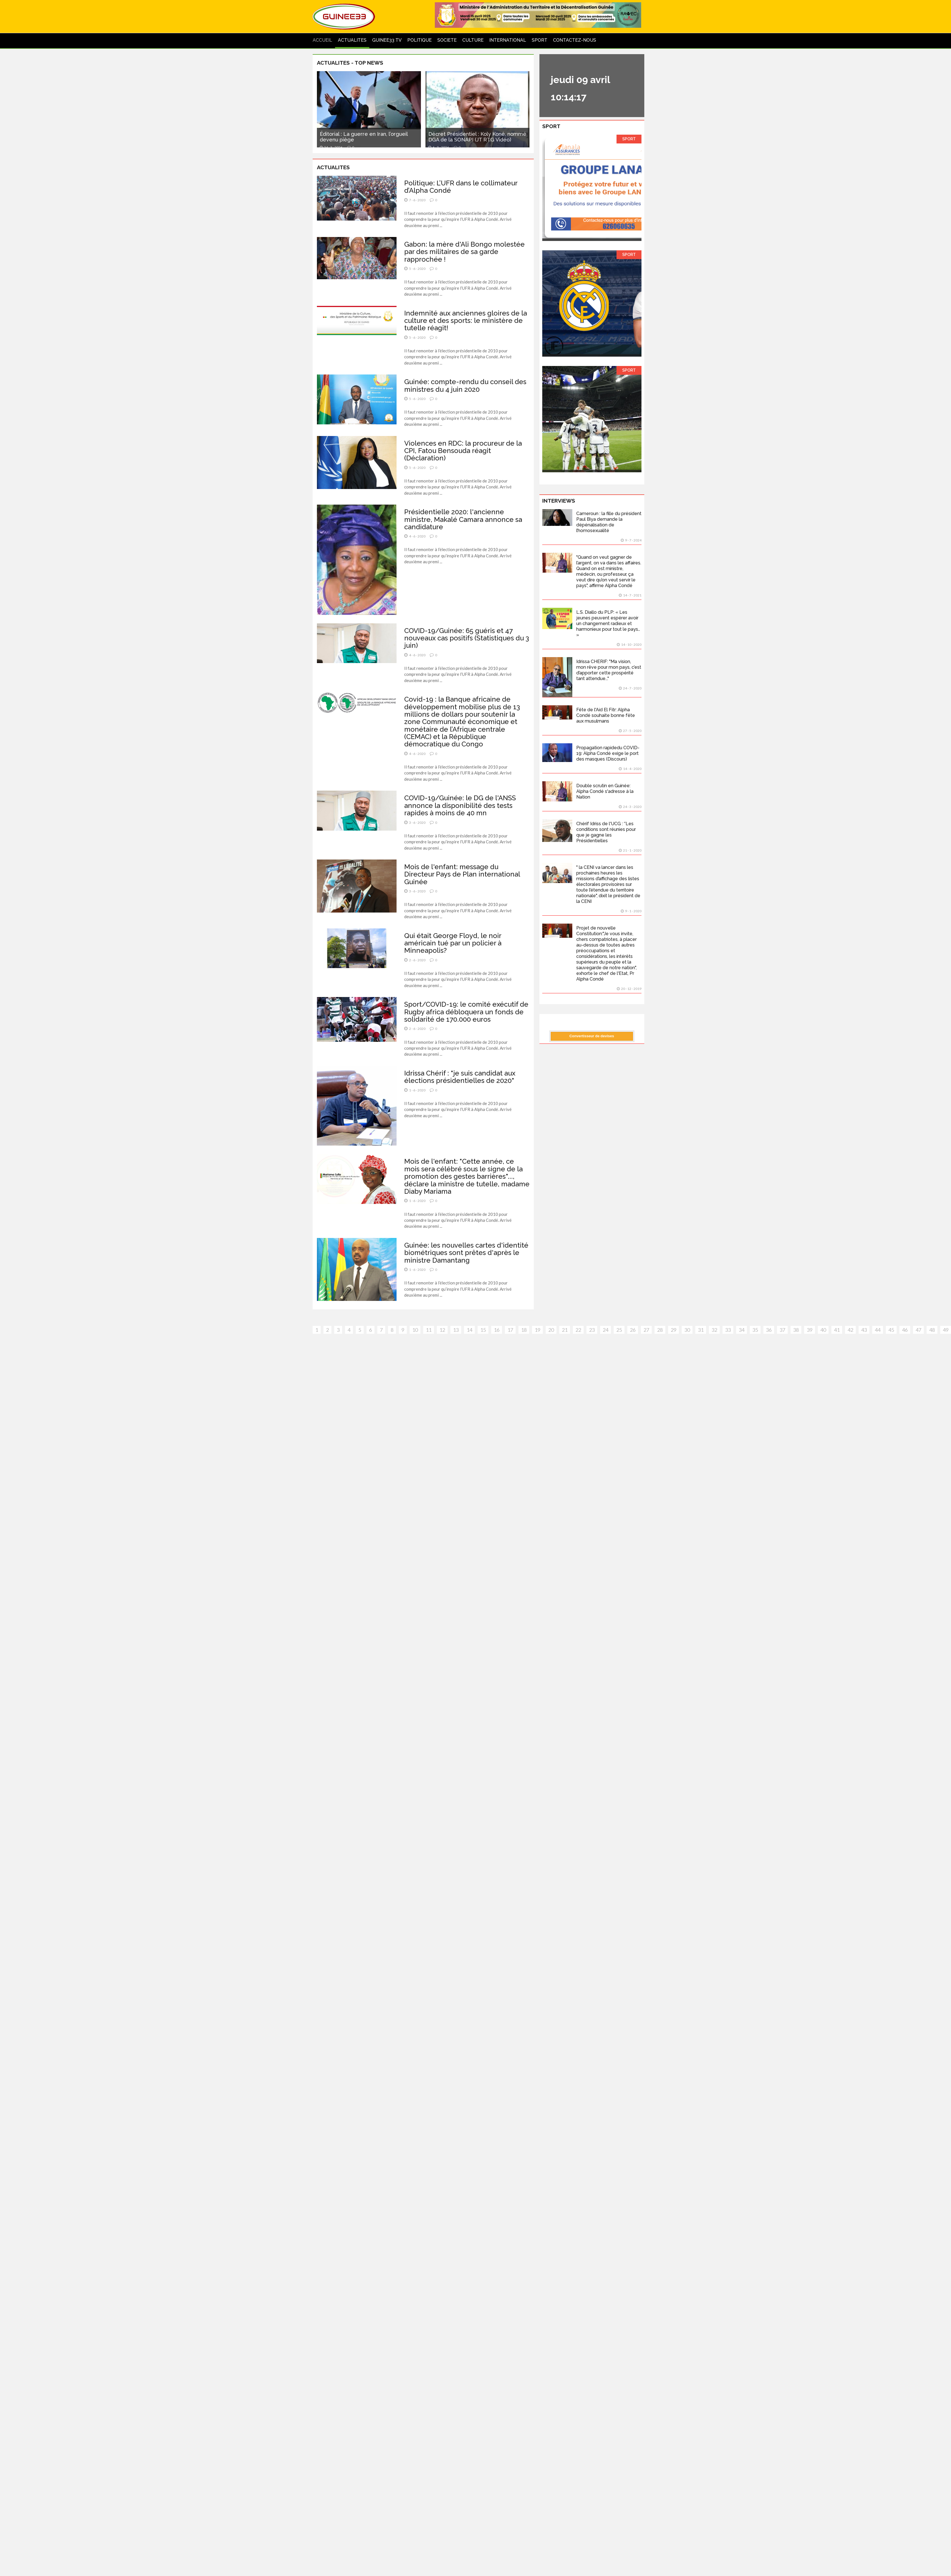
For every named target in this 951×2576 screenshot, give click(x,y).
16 (496, 1330)
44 (877, 1330)
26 (633, 1330)
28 (660, 1330)
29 (673, 1330)
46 (905, 1330)
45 (891, 1330)
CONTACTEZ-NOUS (574, 40)
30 (687, 1330)
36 (769, 1330)
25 (619, 1330)
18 (524, 1330)
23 (592, 1330)
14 (469, 1330)
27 (646, 1330)
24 (605, 1330)
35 (755, 1330)
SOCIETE (447, 40)
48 (932, 1330)
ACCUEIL (322, 40)
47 (918, 1330)
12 (442, 1330)
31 (701, 1330)
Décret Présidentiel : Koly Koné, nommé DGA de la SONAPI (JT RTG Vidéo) (477, 137)
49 (945, 1330)
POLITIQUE (419, 40)
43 (864, 1330)
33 (728, 1330)
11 (428, 1330)
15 (483, 1330)
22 (578, 1330)
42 (850, 1330)
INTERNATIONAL (507, 40)
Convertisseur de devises (591, 1036)
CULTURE (473, 40)
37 (782, 1330)
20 (551, 1330)
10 (415, 1330)
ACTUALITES (352, 40)
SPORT (539, 40)
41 (837, 1330)
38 (796, 1330)
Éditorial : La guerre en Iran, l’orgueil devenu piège (364, 137)
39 (809, 1330)
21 (564, 1330)
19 (537, 1330)
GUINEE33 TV (387, 40)
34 (741, 1330)
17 (510, 1330)
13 (456, 1330)
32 (714, 1330)
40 (823, 1330)
